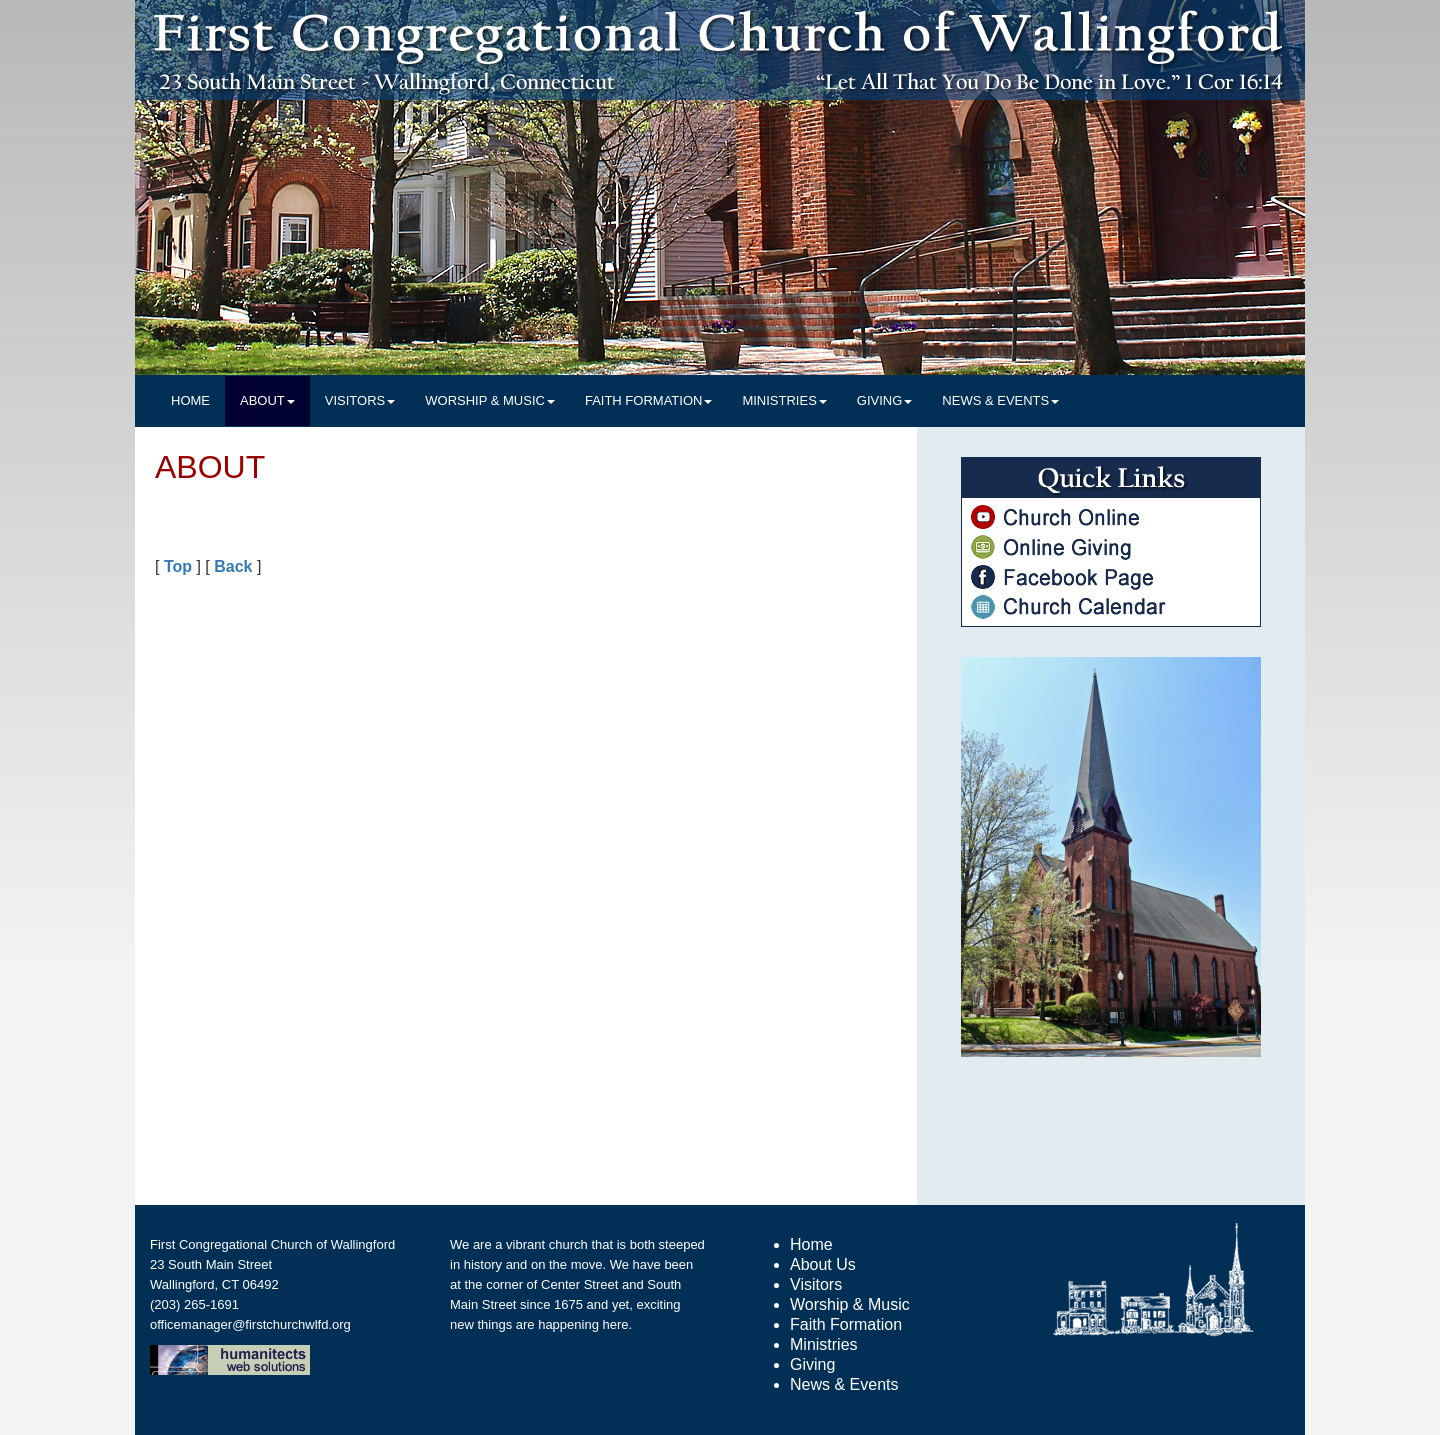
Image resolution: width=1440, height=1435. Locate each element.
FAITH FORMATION (648, 400)
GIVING (885, 400)
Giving (812, 1364)
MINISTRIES (784, 400)
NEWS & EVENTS (1000, 400)
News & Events (844, 1384)
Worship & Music (850, 1304)
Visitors (816, 1284)
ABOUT (267, 400)
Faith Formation (846, 1324)
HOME (190, 400)
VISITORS (360, 400)
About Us (823, 1264)
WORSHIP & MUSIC (490, 400)
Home (811, 1244)
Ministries (824, 1344)
